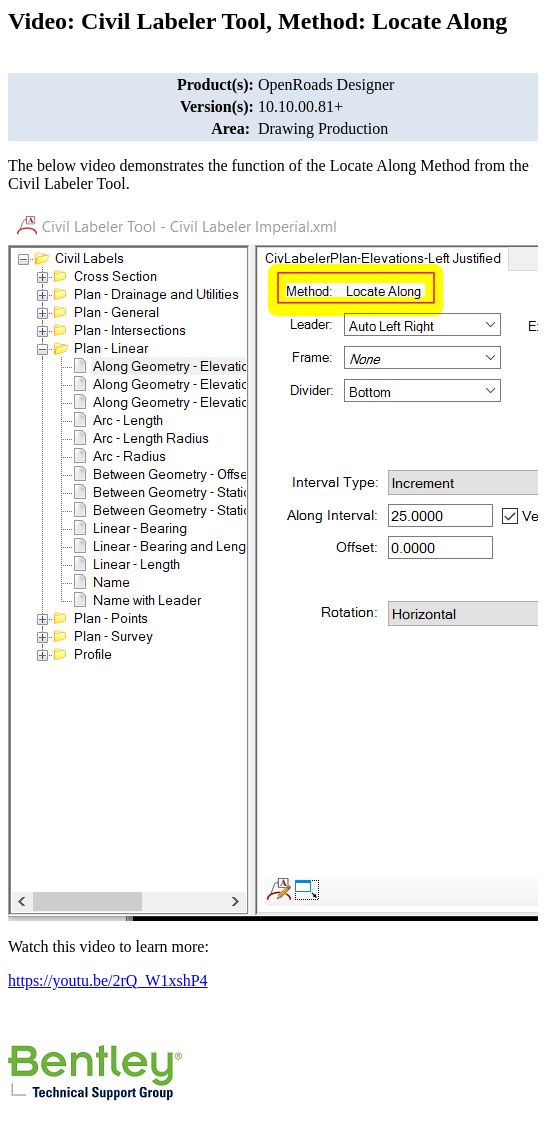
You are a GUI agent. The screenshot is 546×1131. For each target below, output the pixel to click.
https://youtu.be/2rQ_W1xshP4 (108, 980)
